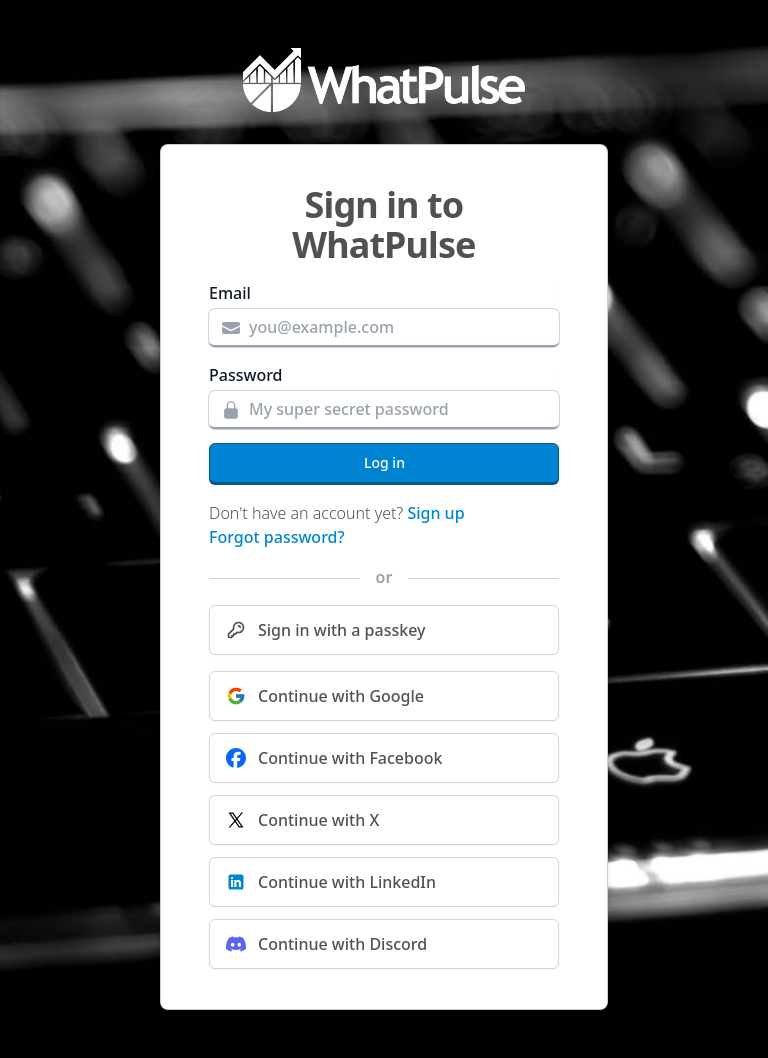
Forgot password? (277, 537)
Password (246, 375)
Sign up (435, 513)
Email (230, 293)
